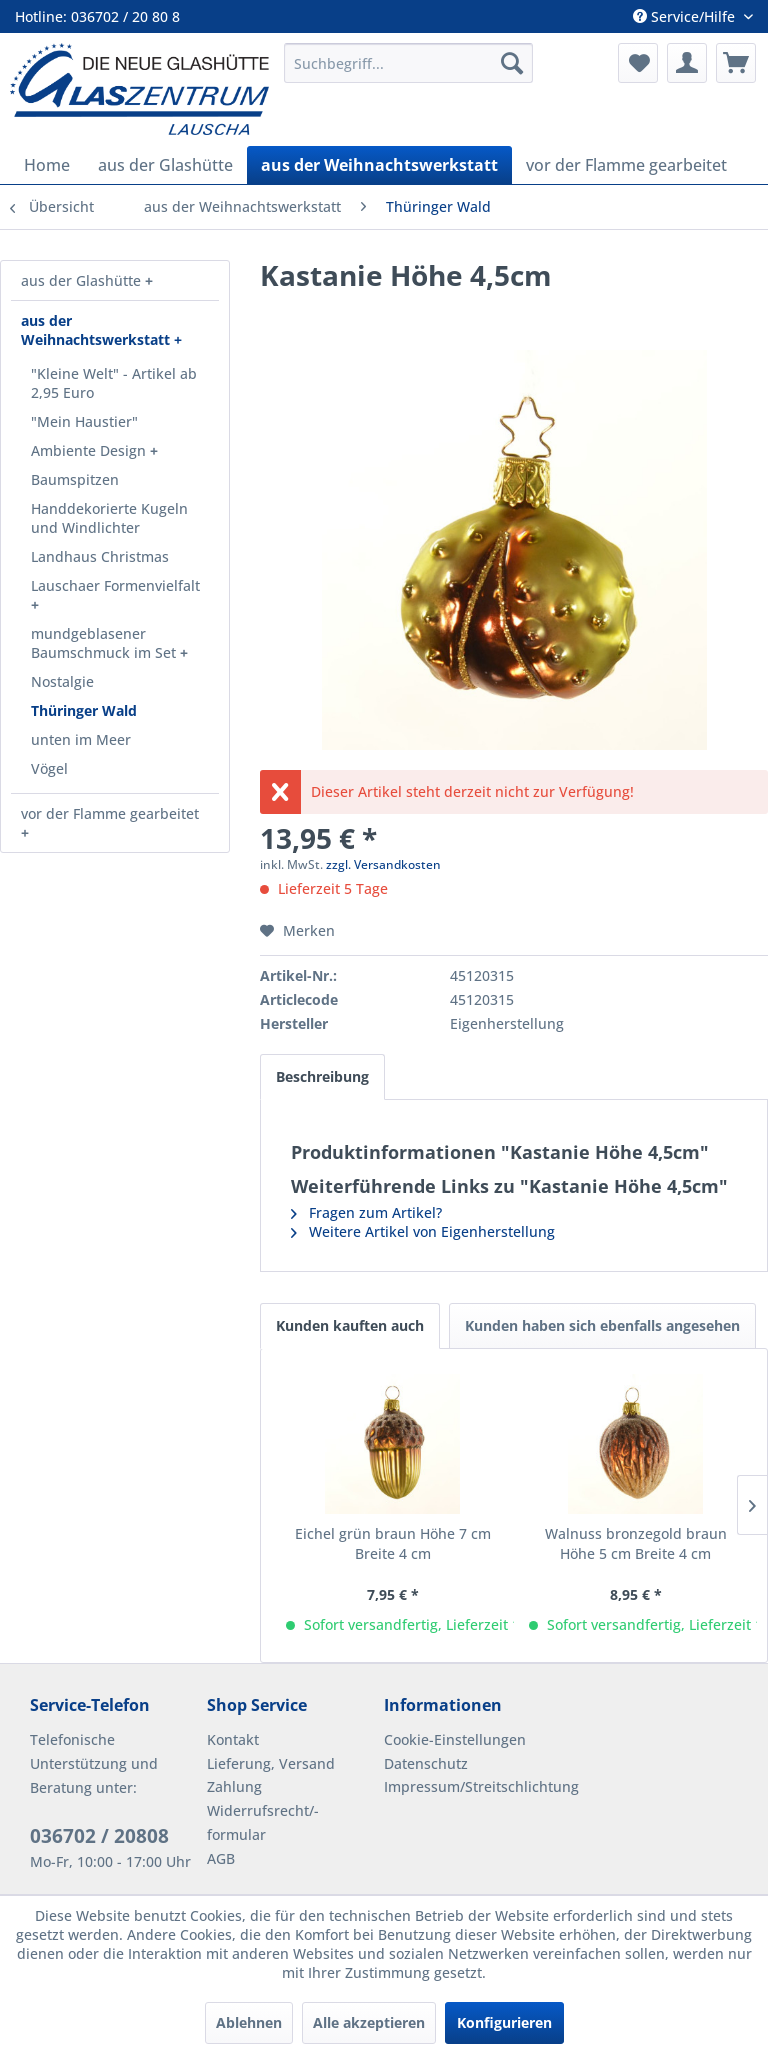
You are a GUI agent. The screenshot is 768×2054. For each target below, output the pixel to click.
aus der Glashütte (83, 280)
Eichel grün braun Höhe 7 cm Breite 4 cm (393, 1543)
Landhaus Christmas (100, 556)
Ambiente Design (90, 450)
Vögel (49, 768)
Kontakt (233, 1739)
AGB (221, 1858)
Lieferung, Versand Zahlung (271, 1775)
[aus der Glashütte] (165, 165)
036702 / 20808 (99, 1836)
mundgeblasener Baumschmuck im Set (105, 643)
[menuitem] (409, 63)
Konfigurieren (504, 2022)
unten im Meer (81, 739)
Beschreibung (322, 1076)
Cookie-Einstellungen (455, 1739)
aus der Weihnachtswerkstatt (97, 330)
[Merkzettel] (638, 63)
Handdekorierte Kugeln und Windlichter (109, 518)
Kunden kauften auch (350, 1325)
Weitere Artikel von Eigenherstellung (423, 1231)
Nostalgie (62, 681)
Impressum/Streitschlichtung (467, 1786)
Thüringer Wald (84, 710)
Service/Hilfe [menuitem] (686, 16)
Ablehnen (249, 2022)
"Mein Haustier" (84, 421)
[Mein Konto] (687, 63)
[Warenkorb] (736, 63)
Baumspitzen (75, 479)
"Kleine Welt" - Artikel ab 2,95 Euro (114, 383)
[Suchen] (512, 63)
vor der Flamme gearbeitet (110, 813)
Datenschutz (426, 1763)
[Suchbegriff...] (409, 63)
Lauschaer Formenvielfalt (115, 585)
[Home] (47, 165)
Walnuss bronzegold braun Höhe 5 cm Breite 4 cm (636, 1543)
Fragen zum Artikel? (366, 1212)
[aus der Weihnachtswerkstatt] (379, 165)
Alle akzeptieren (369, 2022)
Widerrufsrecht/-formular (263, 1822)
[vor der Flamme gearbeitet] (626, 165)
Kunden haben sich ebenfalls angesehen (602, 1325)
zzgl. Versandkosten (383, 864)
